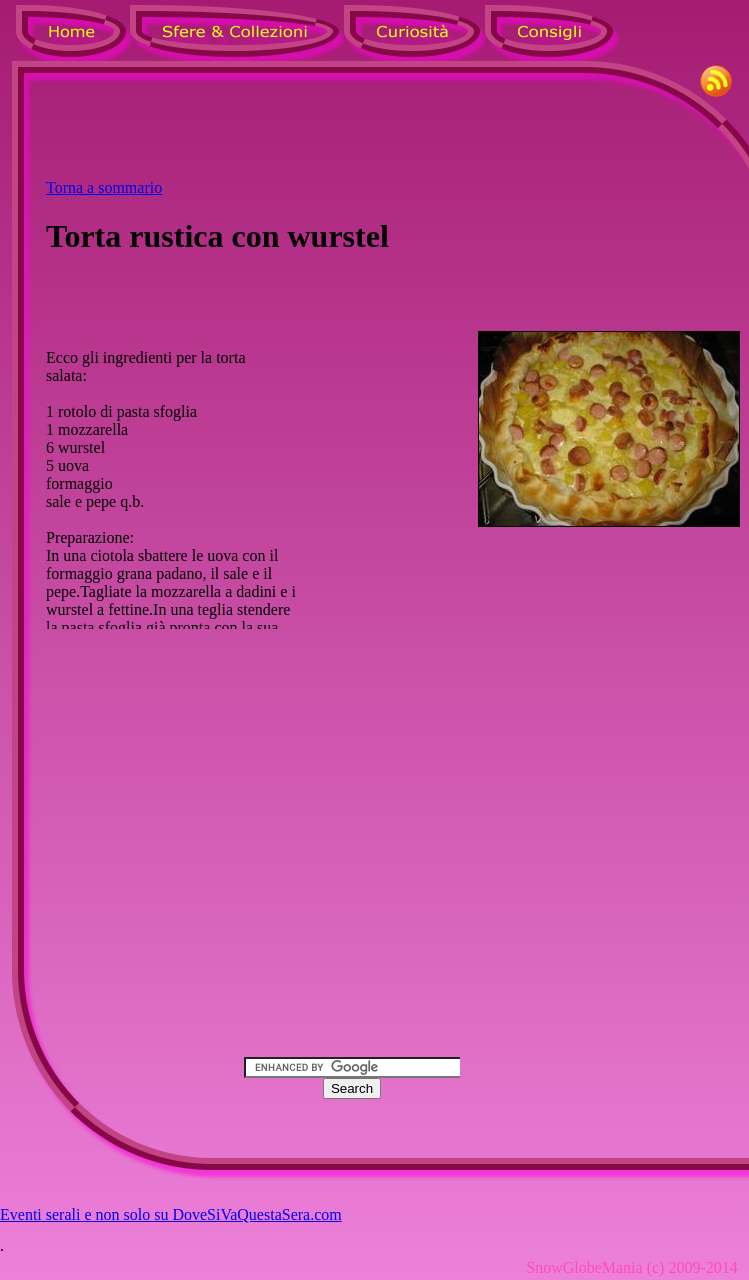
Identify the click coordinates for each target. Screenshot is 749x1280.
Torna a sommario (104, 187)
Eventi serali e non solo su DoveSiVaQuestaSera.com (171, 1214)
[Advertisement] (393, 131)
